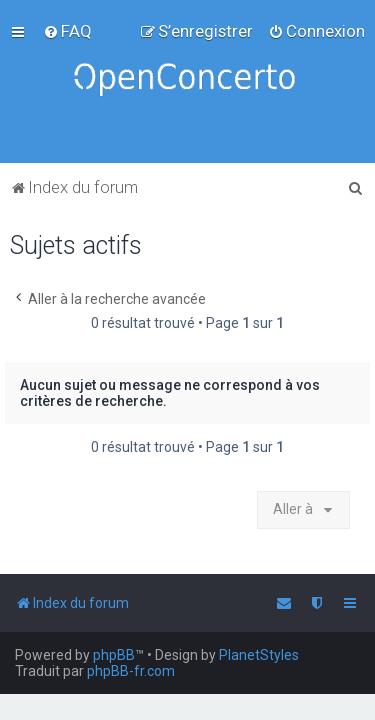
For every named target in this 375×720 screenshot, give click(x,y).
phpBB (114, 655)
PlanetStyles (259, 655)
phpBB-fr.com (131, 671)
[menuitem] (67, 31)
